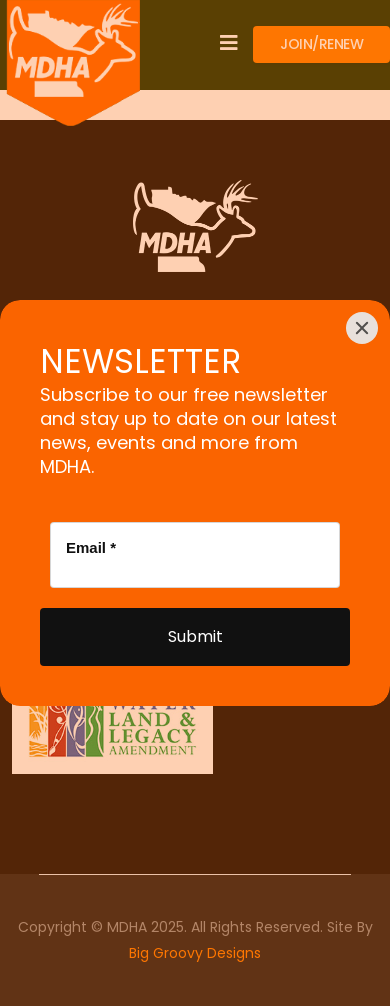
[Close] (362, 328)
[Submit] (195, 637)
